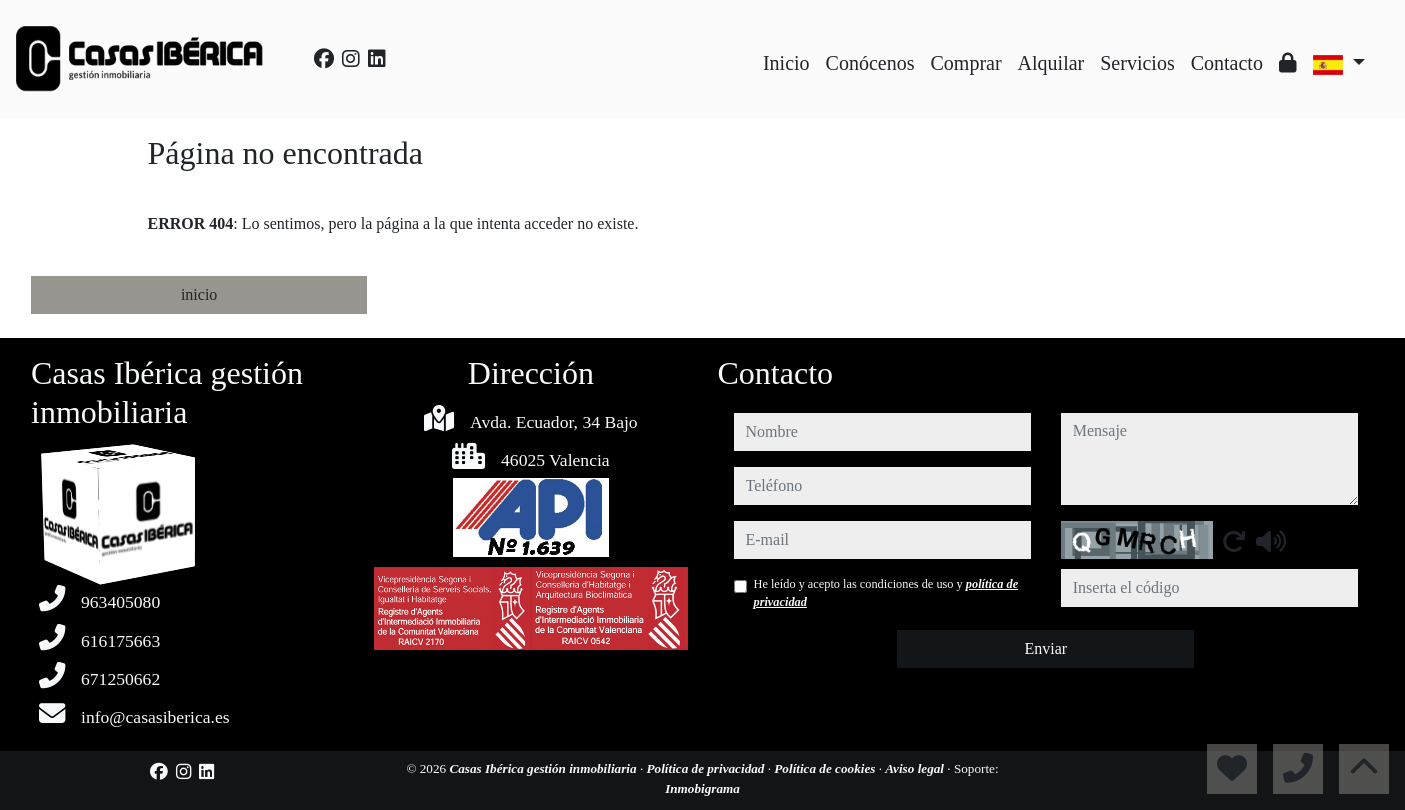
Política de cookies (826, 768)
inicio (199, 294)
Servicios (1137, 63)
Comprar (966, 63)
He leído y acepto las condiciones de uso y (886, 593)
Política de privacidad (706, 768)
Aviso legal (916, 768)
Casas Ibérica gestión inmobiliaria (544, 768)
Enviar (1045, 648)
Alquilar (1051, 63)
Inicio (786, 63)
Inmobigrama (702, 788)
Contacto (1227, 63)
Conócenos (870, 63)
